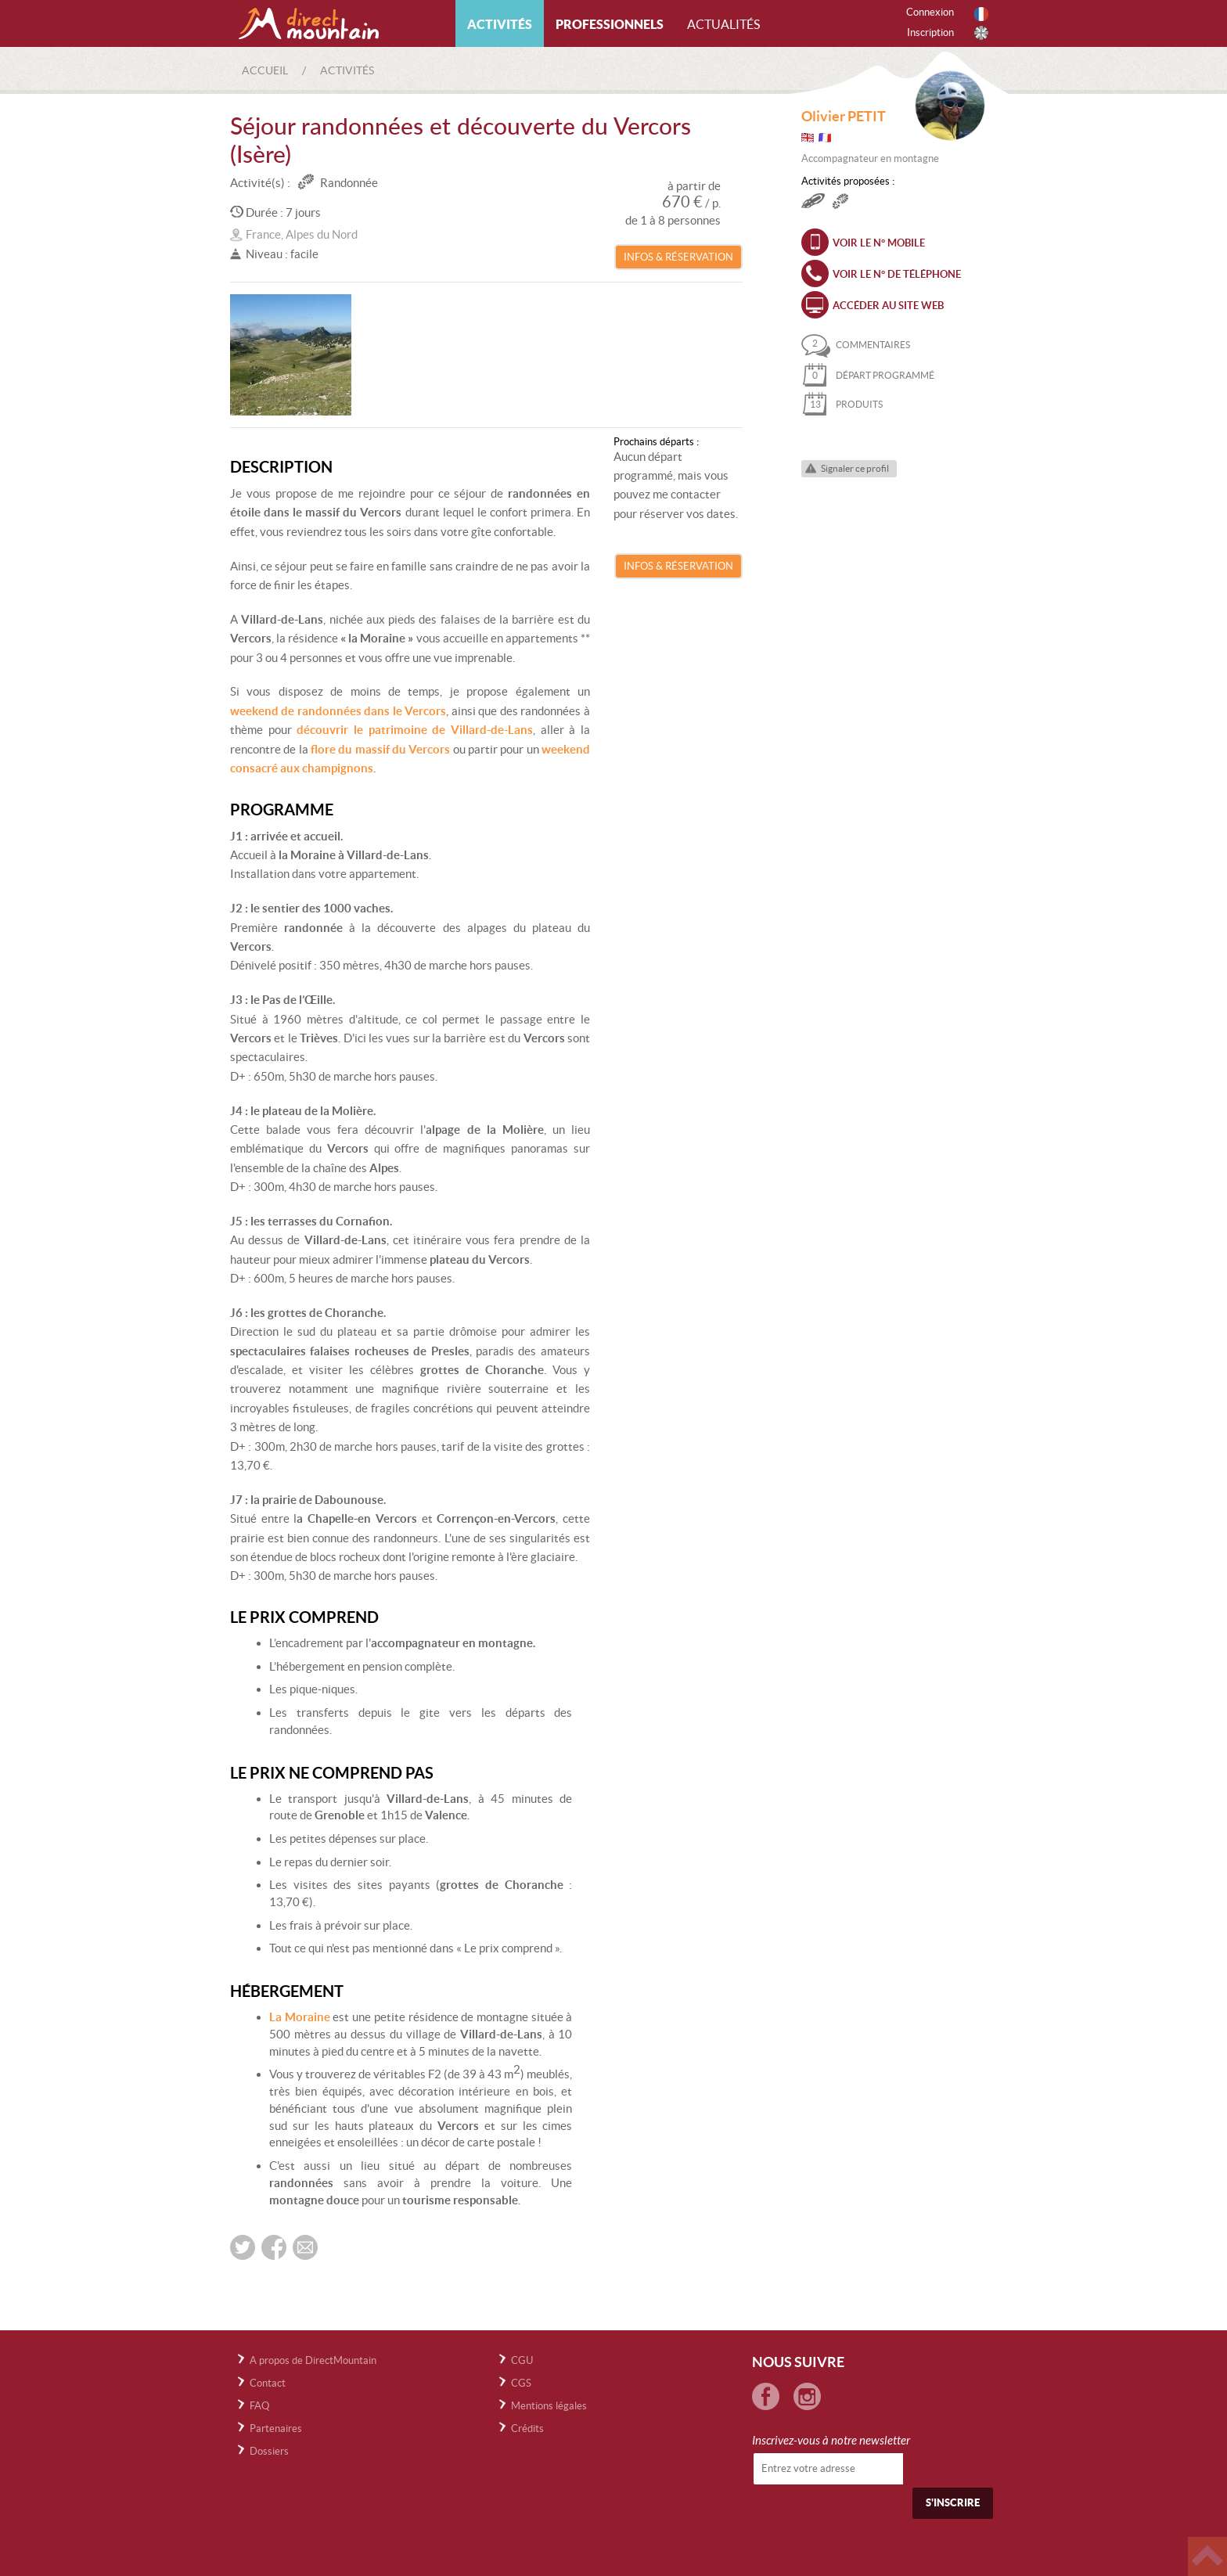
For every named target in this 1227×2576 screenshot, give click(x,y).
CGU (522, 2360)
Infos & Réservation (678, 257)
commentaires (855, 345)
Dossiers (269, 2451)
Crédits (527, 2428)
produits (842, 404)
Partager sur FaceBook (273, 2247)
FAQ (259, 2406)
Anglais (981, 33)
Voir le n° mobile (879, 243)
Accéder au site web (888, 305)
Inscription (930, 32)
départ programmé (867, 375)
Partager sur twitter (242, 2247)
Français (981, 14)
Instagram (807, 2396)
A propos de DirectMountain (313, 2360)
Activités (499, 24)
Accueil (265, 70)
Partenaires (276, 2428)
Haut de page (1207, 2556)
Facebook (765, 2396)
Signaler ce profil (855, 468)
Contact (268, 2383)
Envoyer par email (305, 2247)
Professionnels (610, 24)
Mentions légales (549, 2406)
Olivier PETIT (843, 116)
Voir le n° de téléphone (897, 274)
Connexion (930, 12)
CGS (521, 2383)
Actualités (723, 24)
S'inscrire (953, 2503)
